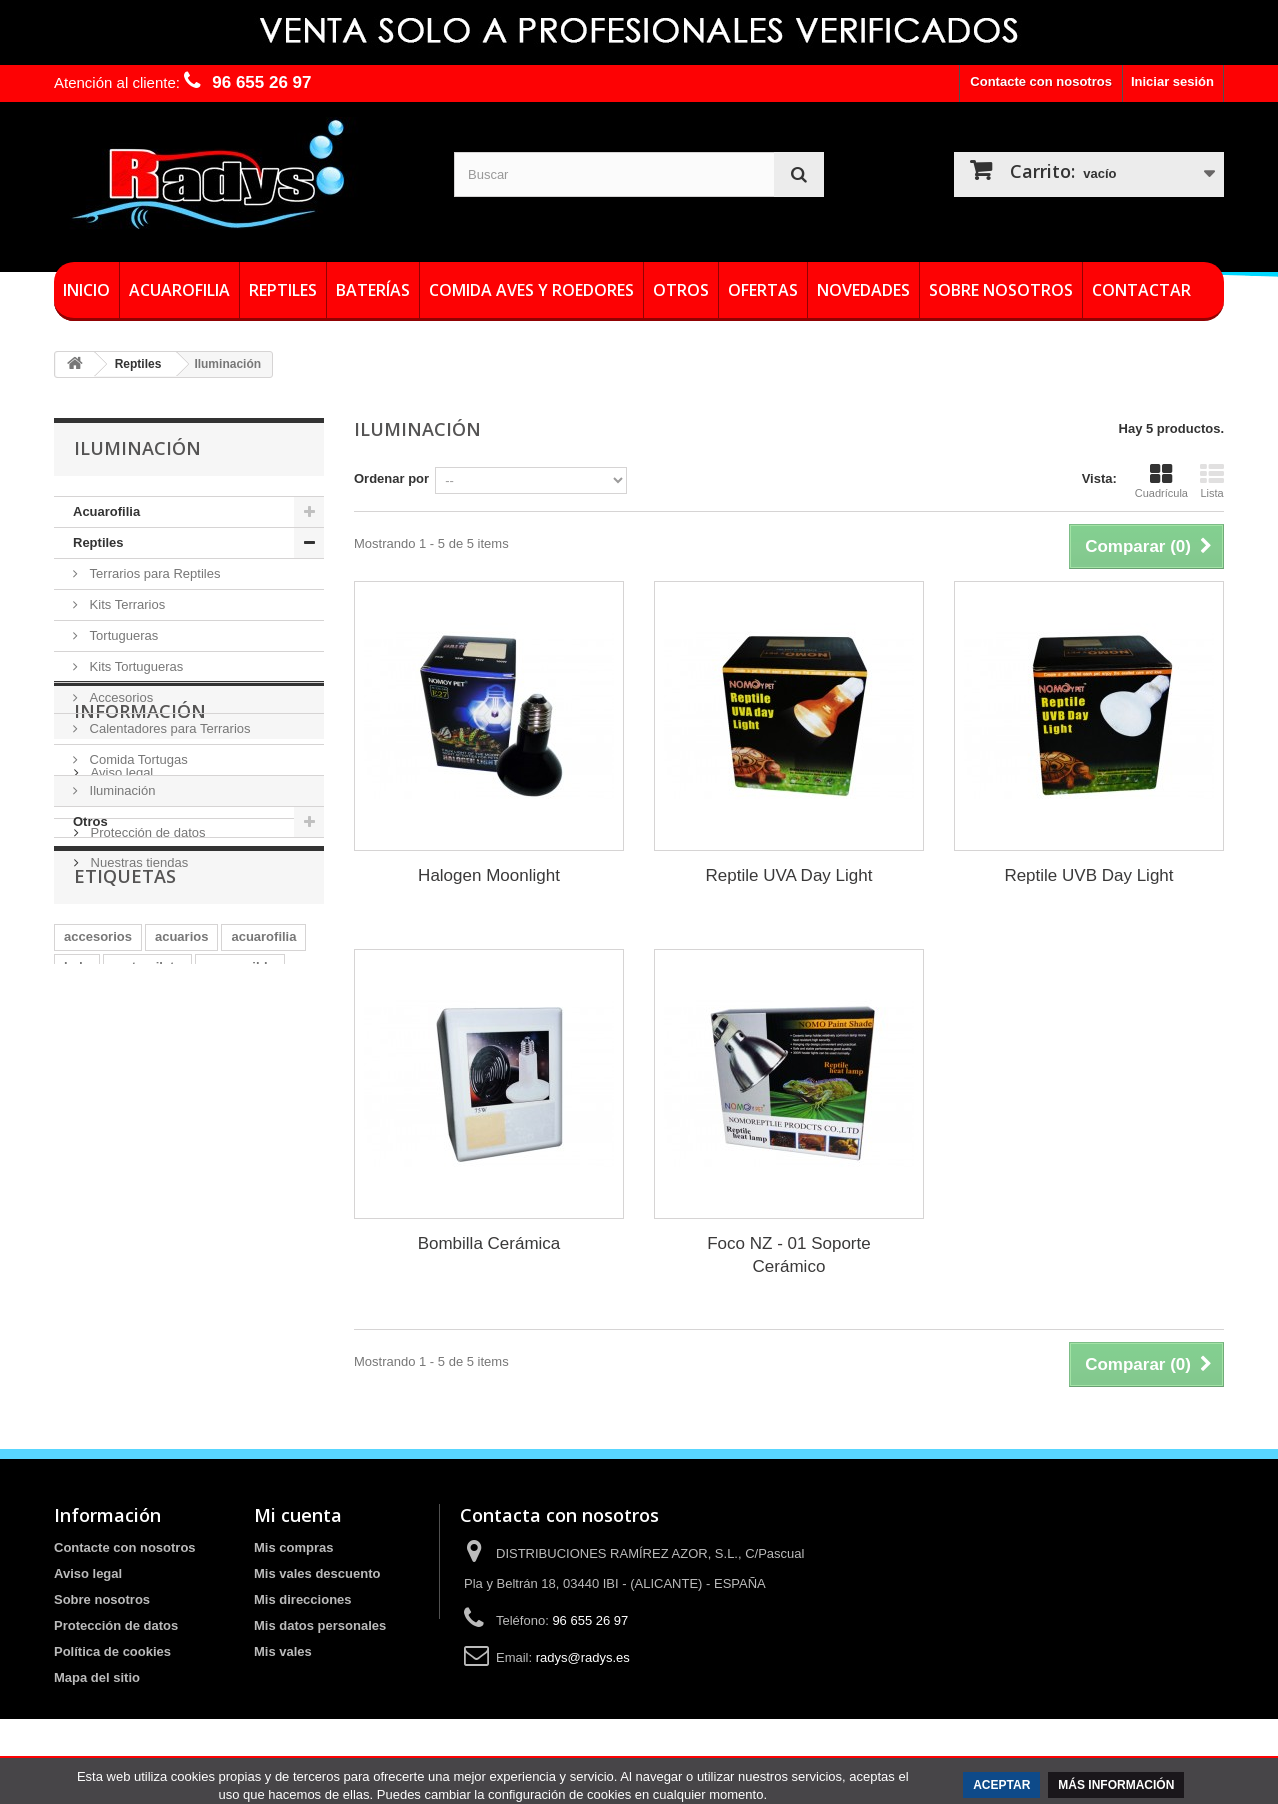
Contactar (1141, 290)
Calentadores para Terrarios (168, 728)
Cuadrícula (1161, 481)
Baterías (373, 290)
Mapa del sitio (97, 1677)
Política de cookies (112, 1651)
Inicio (86, 290)
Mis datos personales (320, 1625)
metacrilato (147, 1207)
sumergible (239, 1207)
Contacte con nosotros (1041, 81)
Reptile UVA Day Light (789, 875)
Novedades (863, 290)
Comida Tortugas (137, 759)
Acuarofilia (179, 290)
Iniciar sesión (1172, 81)
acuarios (181, 1177)
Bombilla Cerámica (489, 1243)
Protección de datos (146, 1011)
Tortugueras (122, 635)
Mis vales (283, 1651)
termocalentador (235, 1237)
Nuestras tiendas (137, 1041)
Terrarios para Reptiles (153, 573)
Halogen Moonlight (489, 875)
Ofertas (763, 290)
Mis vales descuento (317, 1573)
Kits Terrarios (125, 604)
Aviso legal (120, 951)
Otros (681, 290)
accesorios (98, 1177)
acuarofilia (263, 1177)
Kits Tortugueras (134, 666)
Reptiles (283, 290)
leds (77, 1207)
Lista (1212, 481)
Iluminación (120, 790)
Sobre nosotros (1001, 290)
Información (140, 898)
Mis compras (293, 1547)
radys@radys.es (583, 1657)
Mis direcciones (303, 1599)
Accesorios (119, 697)
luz (73, 1237)
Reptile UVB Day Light (1088, 875)
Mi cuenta (298, 1515)
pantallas (133, 1237)
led (73, 1267)
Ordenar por (391, 478)
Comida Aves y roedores (531, 290)
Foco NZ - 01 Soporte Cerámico (788, 1255)
